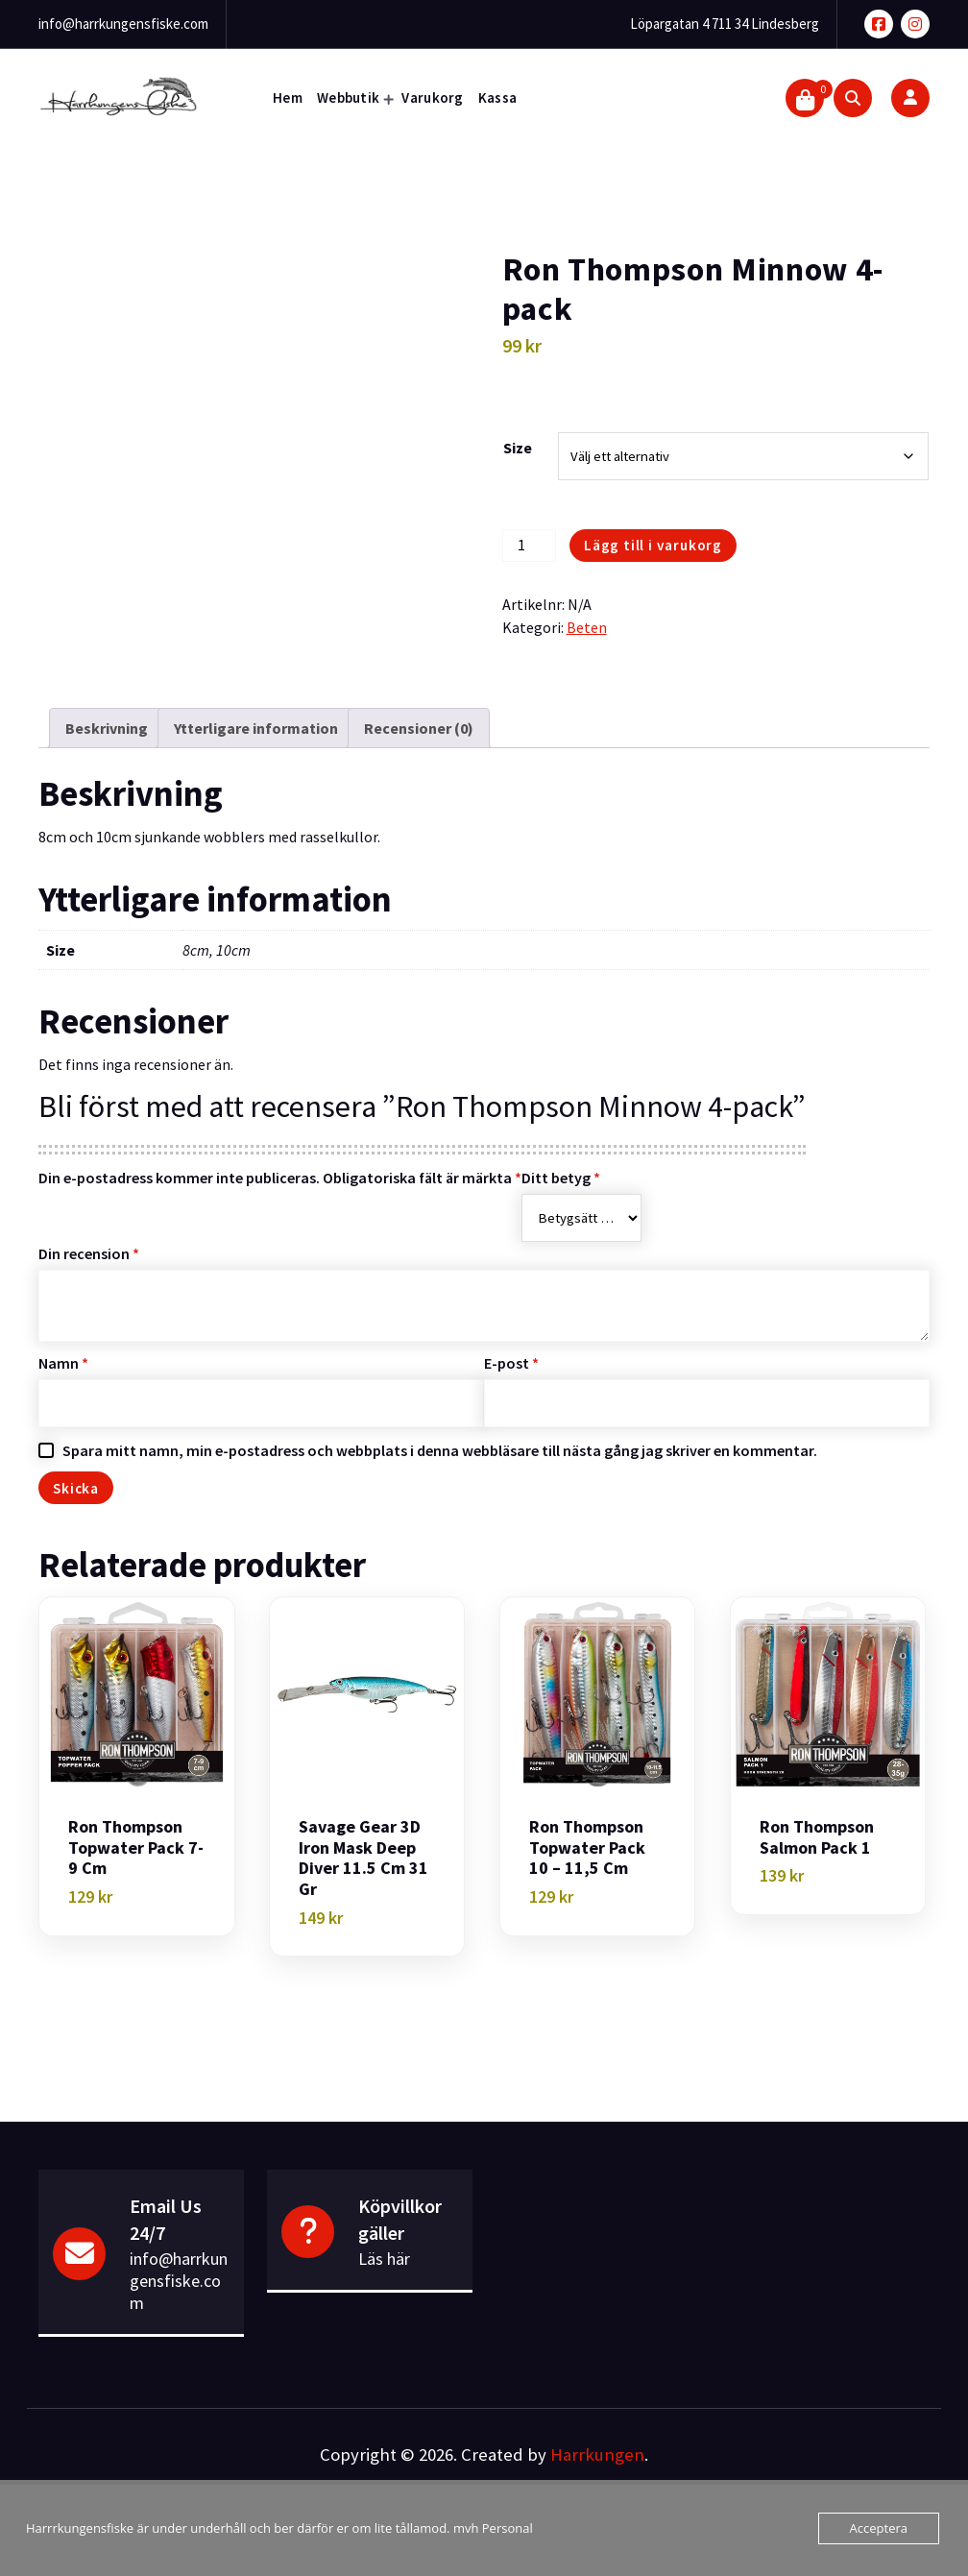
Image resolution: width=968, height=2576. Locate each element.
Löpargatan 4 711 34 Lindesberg (724, 23)
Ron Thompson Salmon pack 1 (817, 1837)
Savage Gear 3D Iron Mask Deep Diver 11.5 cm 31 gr (363, 1857)
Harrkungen (597, 2454)
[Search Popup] (853, 98)
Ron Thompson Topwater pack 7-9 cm (136, 1847)
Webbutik (348, 97)
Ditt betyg (560, 1177)
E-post (511, 1363)
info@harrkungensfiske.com (123, 23)
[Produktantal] (529, 545)
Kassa (498, 97)
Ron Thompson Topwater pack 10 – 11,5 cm (587, 1847)
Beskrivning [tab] (106, 728)
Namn (63, 1363)
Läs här (384, 2259)
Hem (287, 97)
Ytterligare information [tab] (256, 728)
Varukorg (432, 97)
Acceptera (879, 2528)
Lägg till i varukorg (653, 545)
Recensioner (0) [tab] (418, 728)
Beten (587, 627)
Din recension (88, 1253)
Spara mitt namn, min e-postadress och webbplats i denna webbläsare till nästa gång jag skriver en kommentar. (439, 1450)
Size (517, 447)
